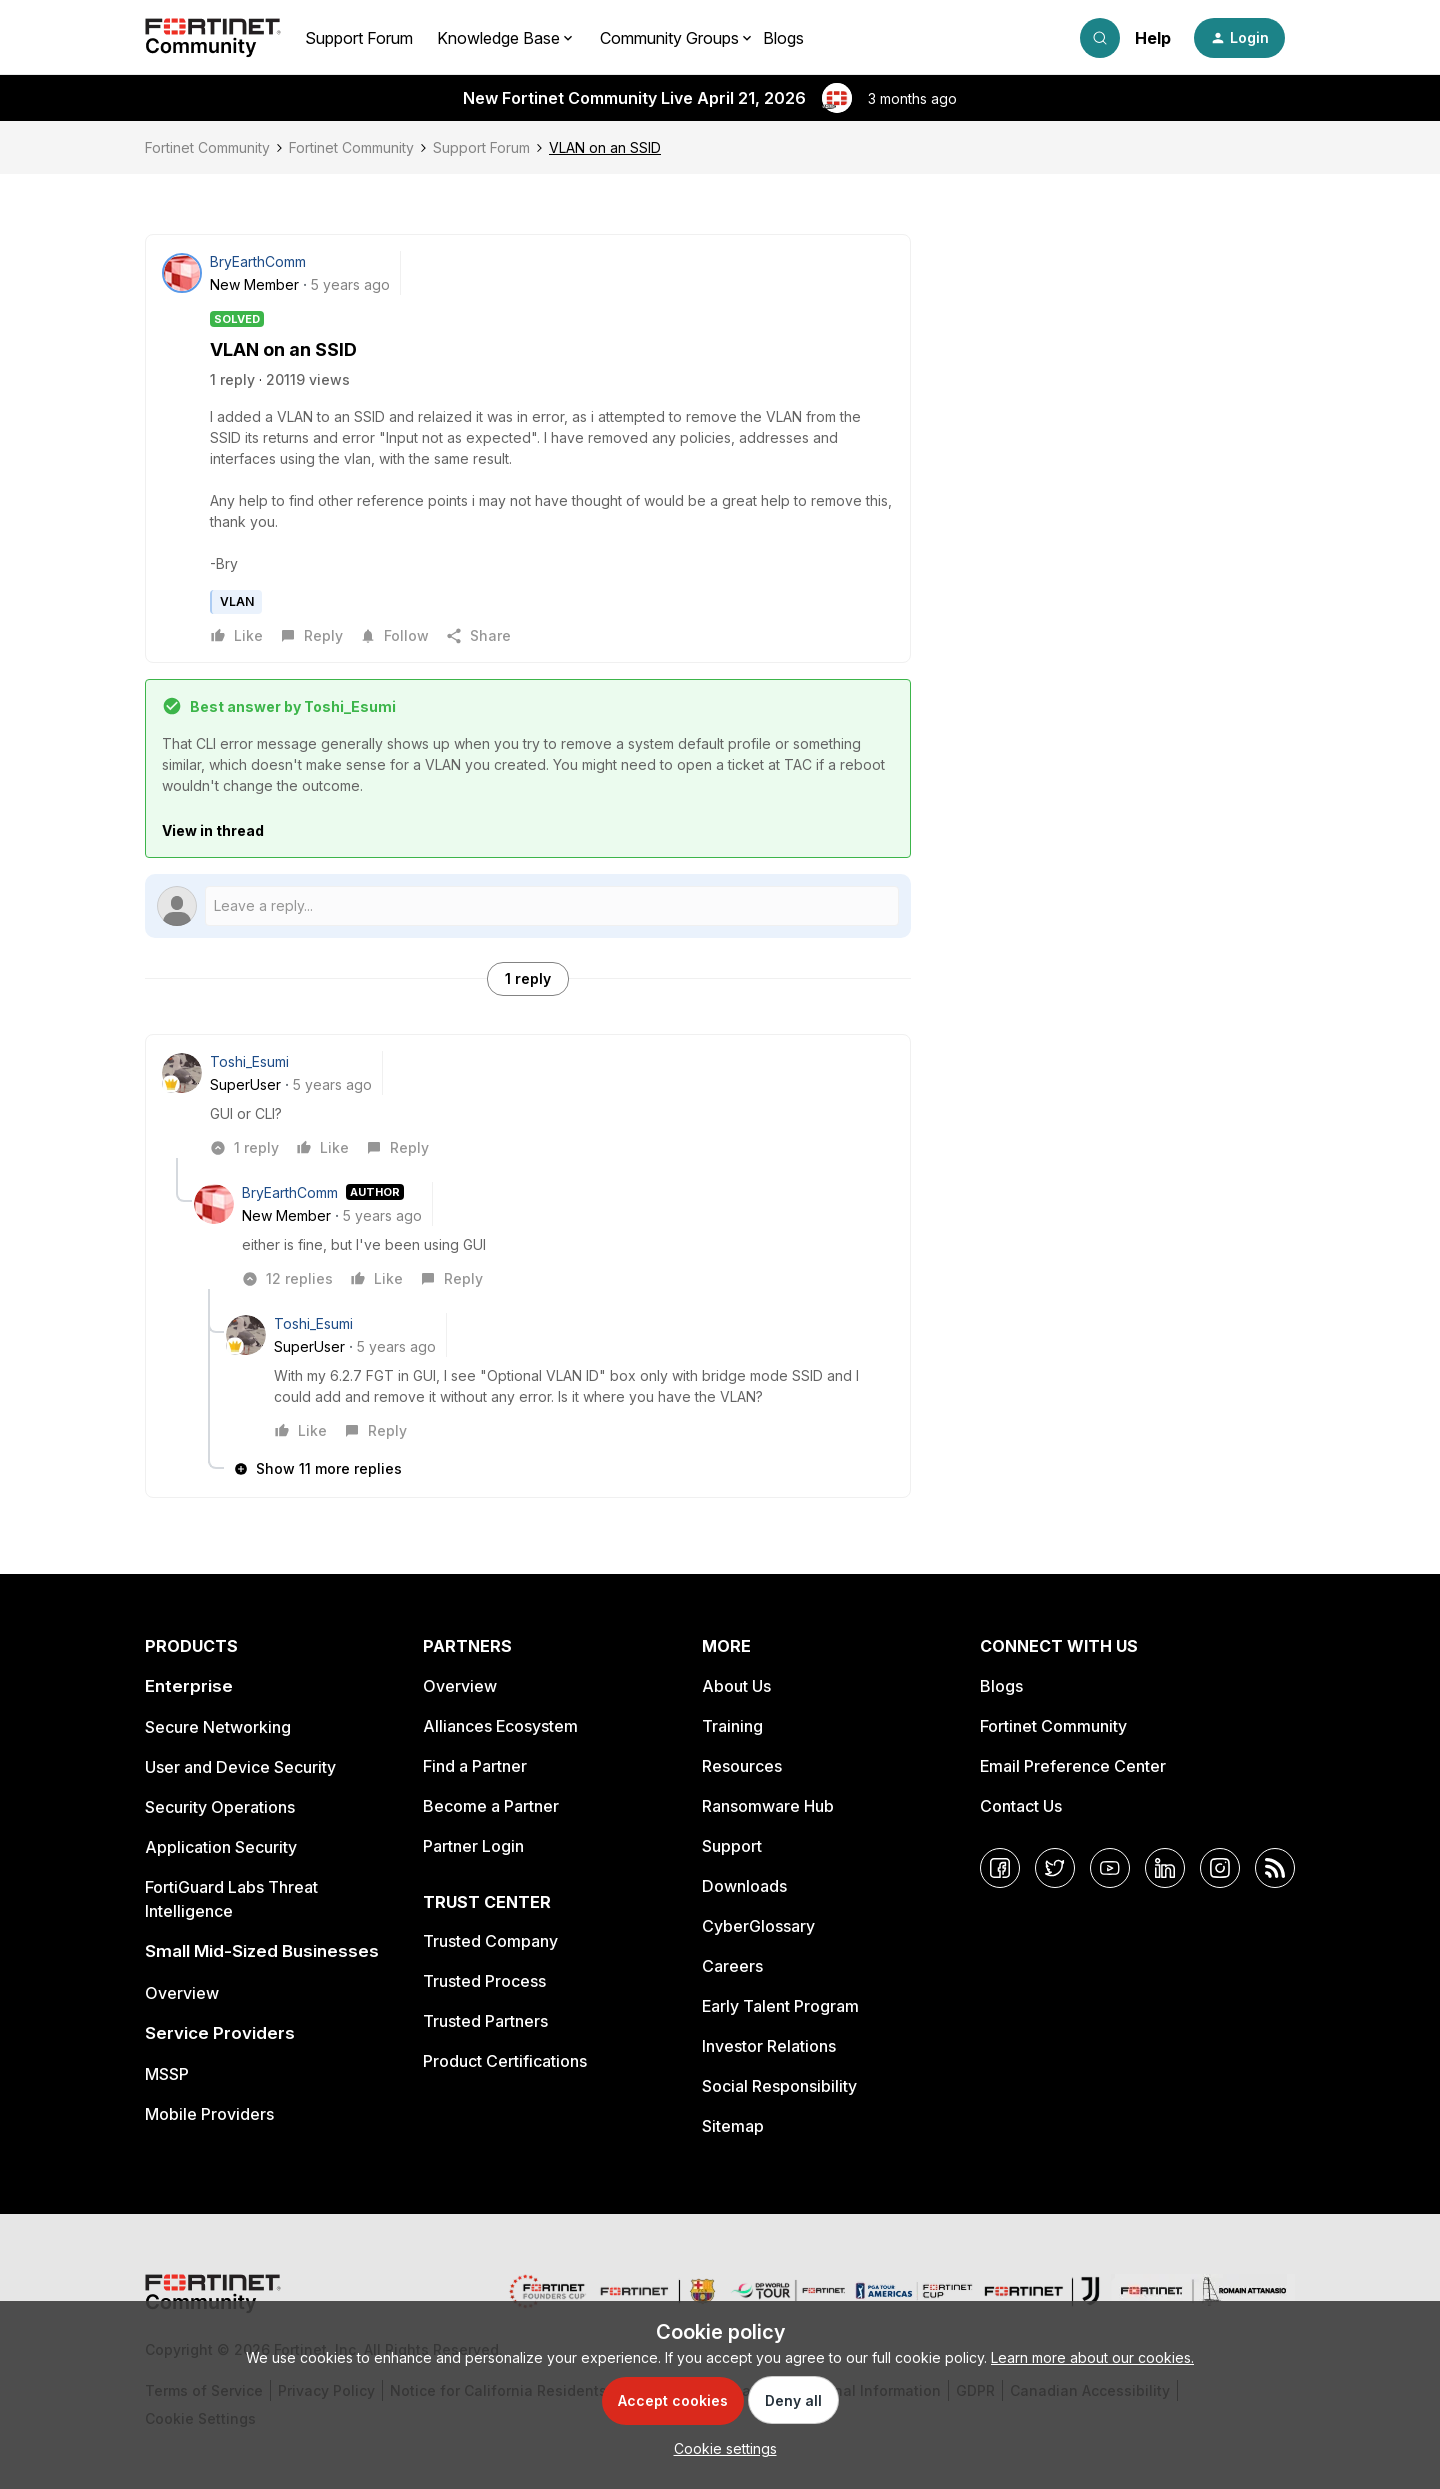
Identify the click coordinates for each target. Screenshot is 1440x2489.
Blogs (783, 38)
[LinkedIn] (1165, 1868)
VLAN (237, 601)
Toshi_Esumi (249, 1061)
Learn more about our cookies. (1092, 2357)
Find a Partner (475, 1766)
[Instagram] (1220, 1868)
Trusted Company (490, 1941)
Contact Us (1021, 1806)
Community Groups (669, 38)
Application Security (221, 1847)
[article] (528, 1104)
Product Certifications (505, 2061)
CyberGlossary (758, 1926)
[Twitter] (1055, 1868)
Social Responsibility (779, 2086)
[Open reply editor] (528, 906)
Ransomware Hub (768, 1806)
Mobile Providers (209, 2114)
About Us (736, 1686)
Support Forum (359, 38)
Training (732, 1726)
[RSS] (1275, 1868)
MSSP (167, 2074)
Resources (742, 1766)
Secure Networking (218, 1727)
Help (1153, 38)
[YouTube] (1110, 1868)
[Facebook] (1000, 1868)
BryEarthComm (258, 261)
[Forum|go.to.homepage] (213, 38)
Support (732, 1846)
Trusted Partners (485, 2021)
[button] (1239, 38)
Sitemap (733, 2126)
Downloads (744, 1886)
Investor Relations (769, 2046)
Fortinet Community (207, 147)
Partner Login (473, 1846)
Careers (732, 1966)
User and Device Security (240, 1767)
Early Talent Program (780, 2006)
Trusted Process (484, 1981)
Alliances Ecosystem (500, 1726)
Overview (182, 1993)
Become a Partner (491, 1806)
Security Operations (220, 1807)
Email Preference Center (1073, 1766)
